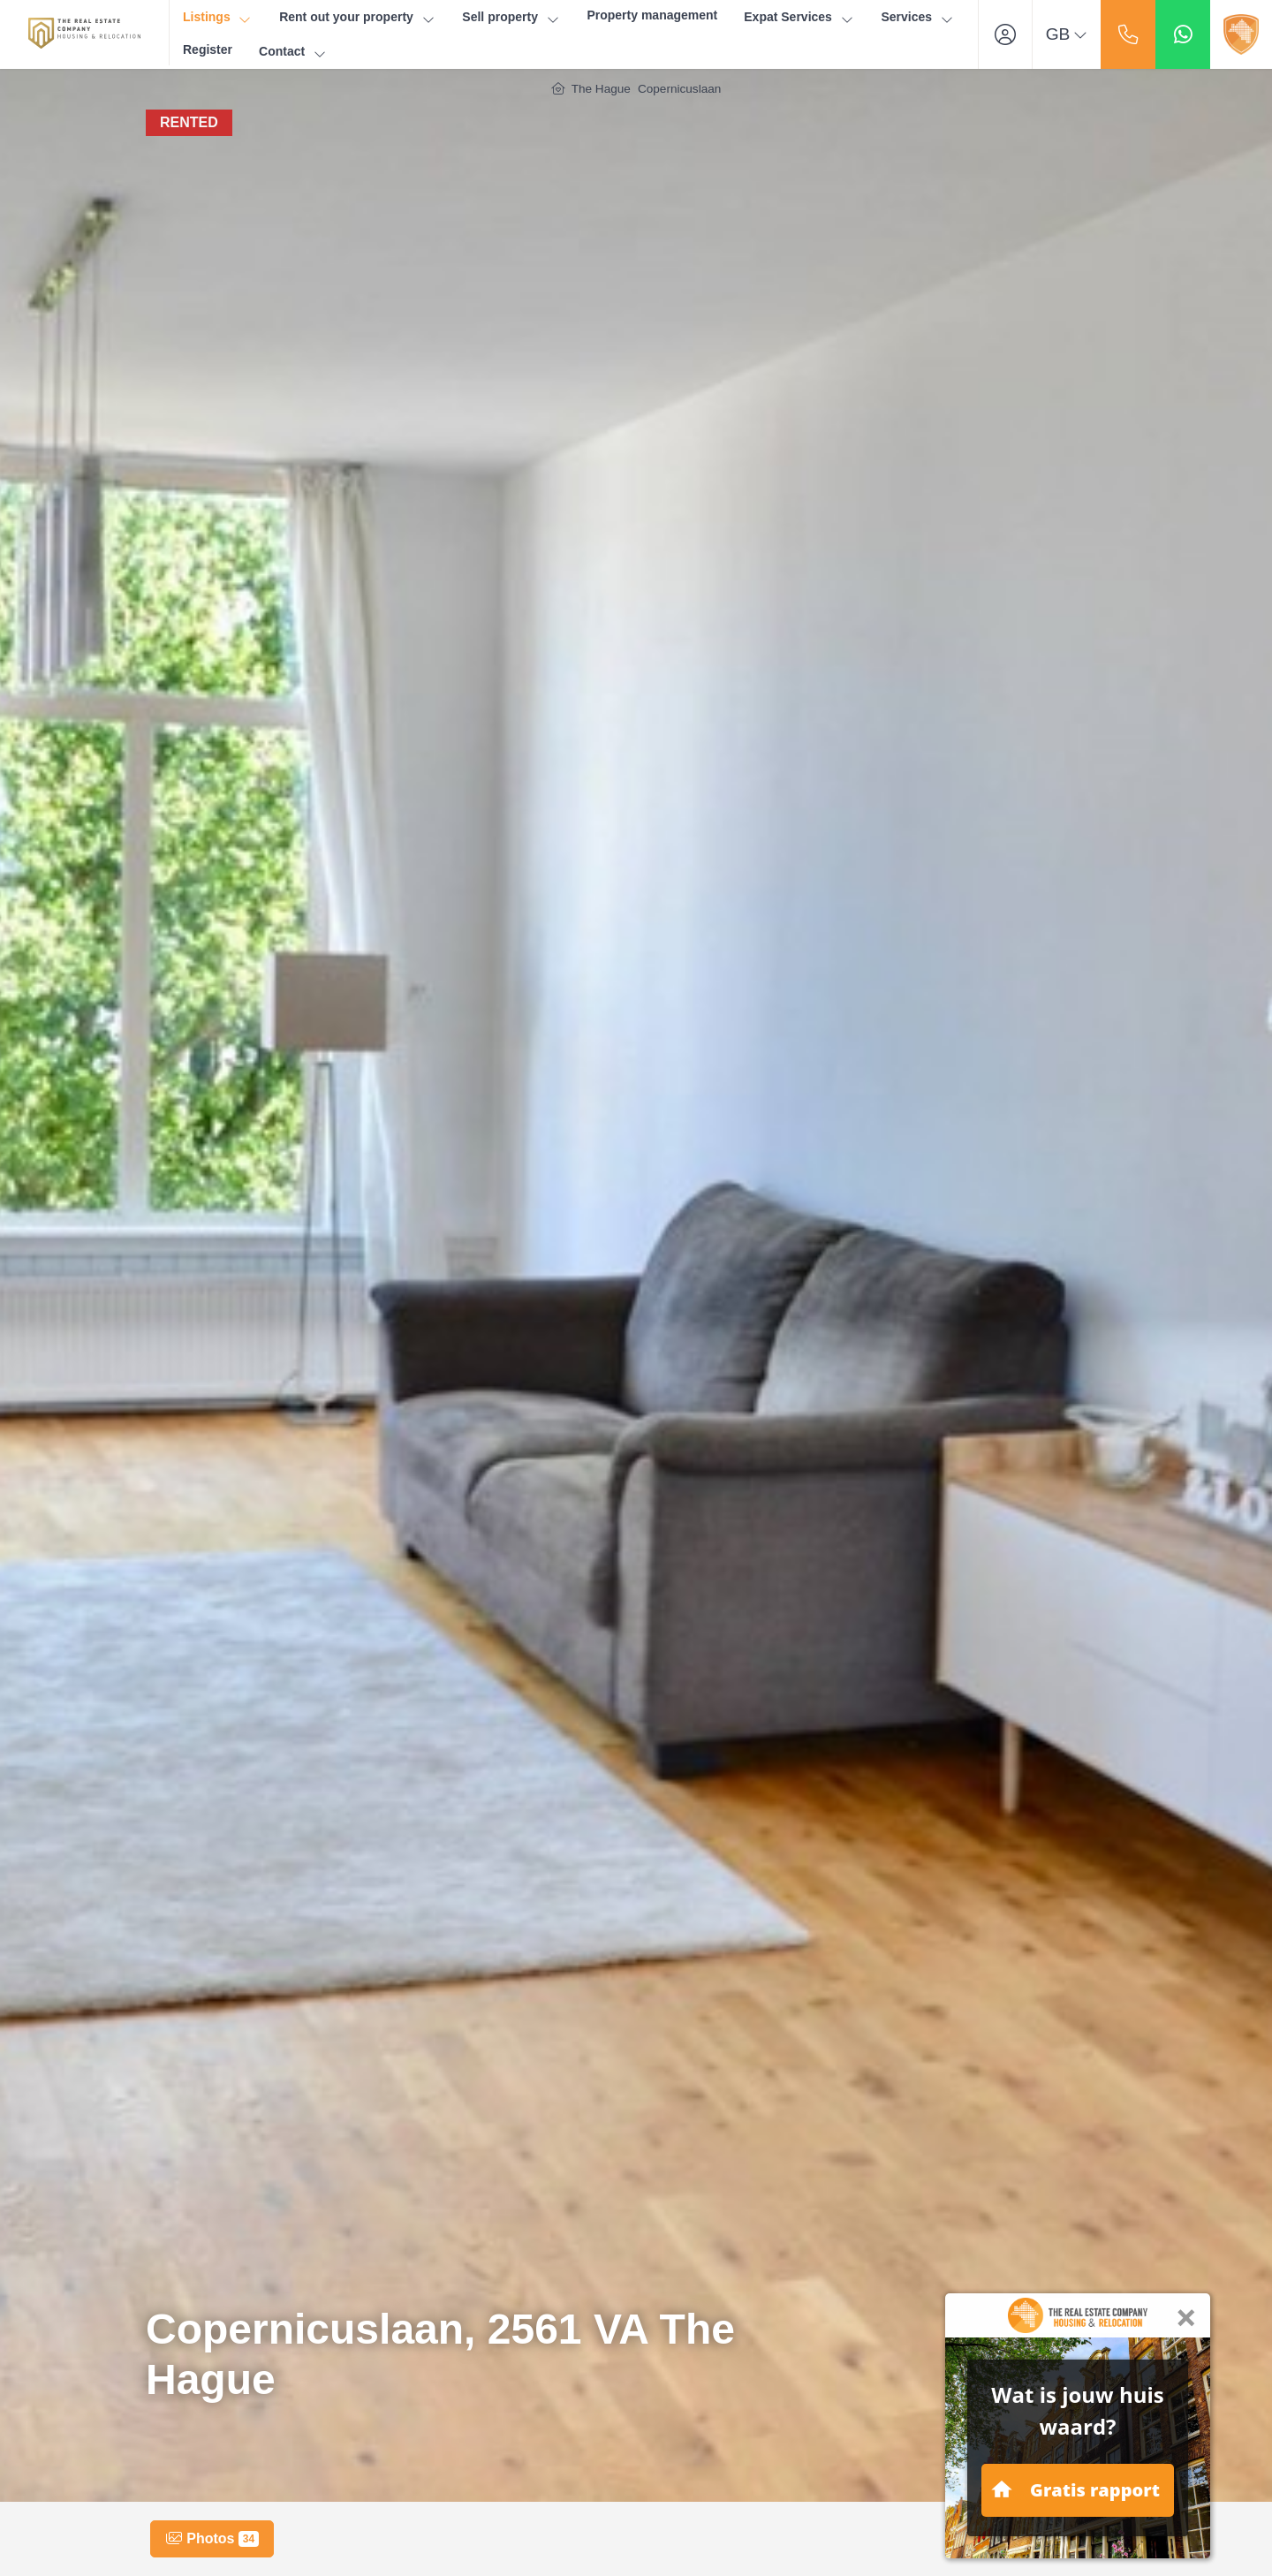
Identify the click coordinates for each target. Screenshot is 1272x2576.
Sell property (511, 17)
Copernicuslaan (679, 88)
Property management (652, 15)
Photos (212, 2539)
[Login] (1005, 34)
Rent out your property (357, 17)
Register (207, 49)
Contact (293, 51)
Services (917, 17)
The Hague (601, 88)
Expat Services (799, 17)
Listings (218, 17)
